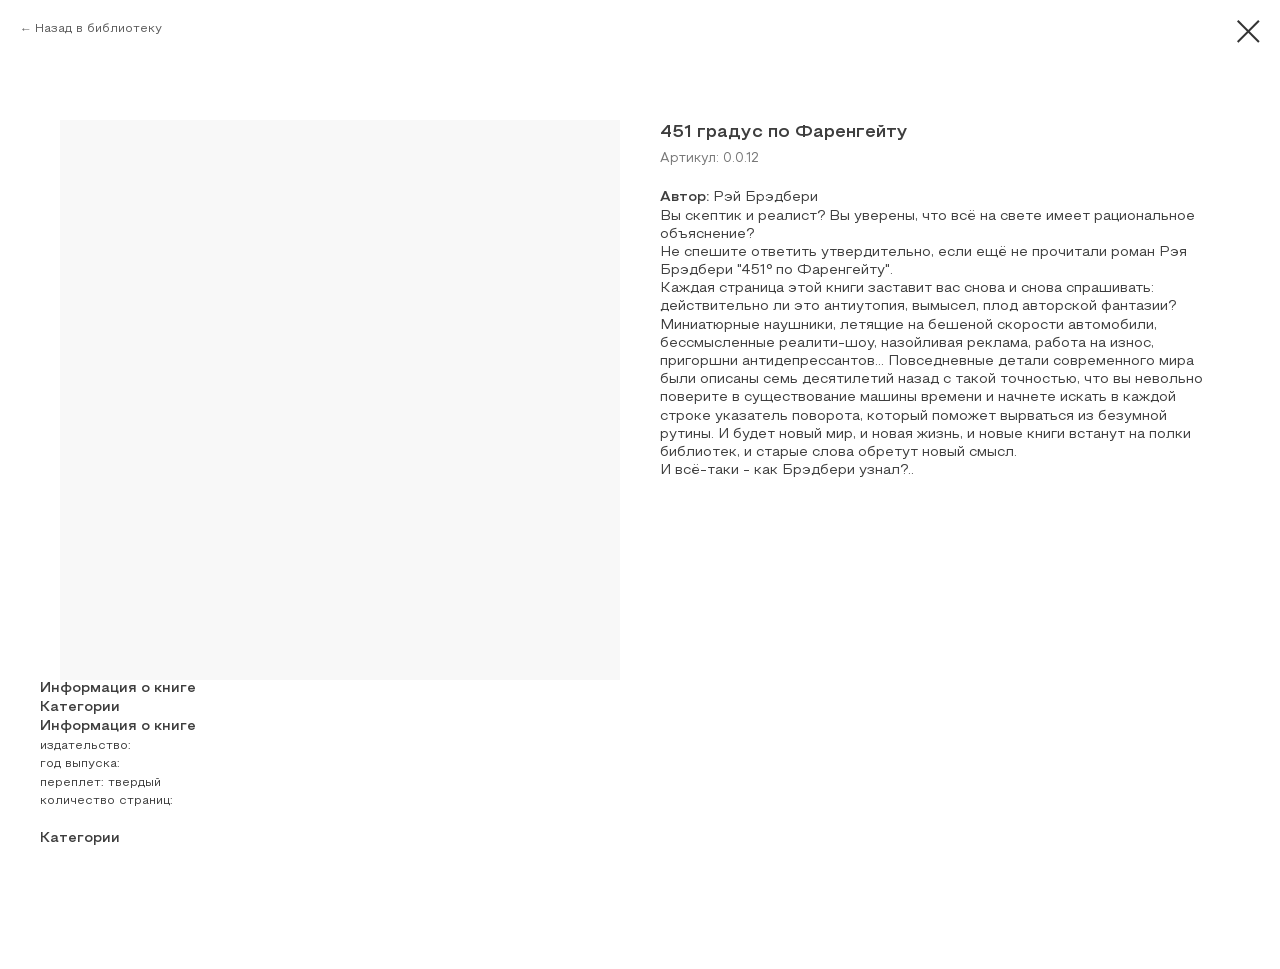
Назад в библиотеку (98, 29)
